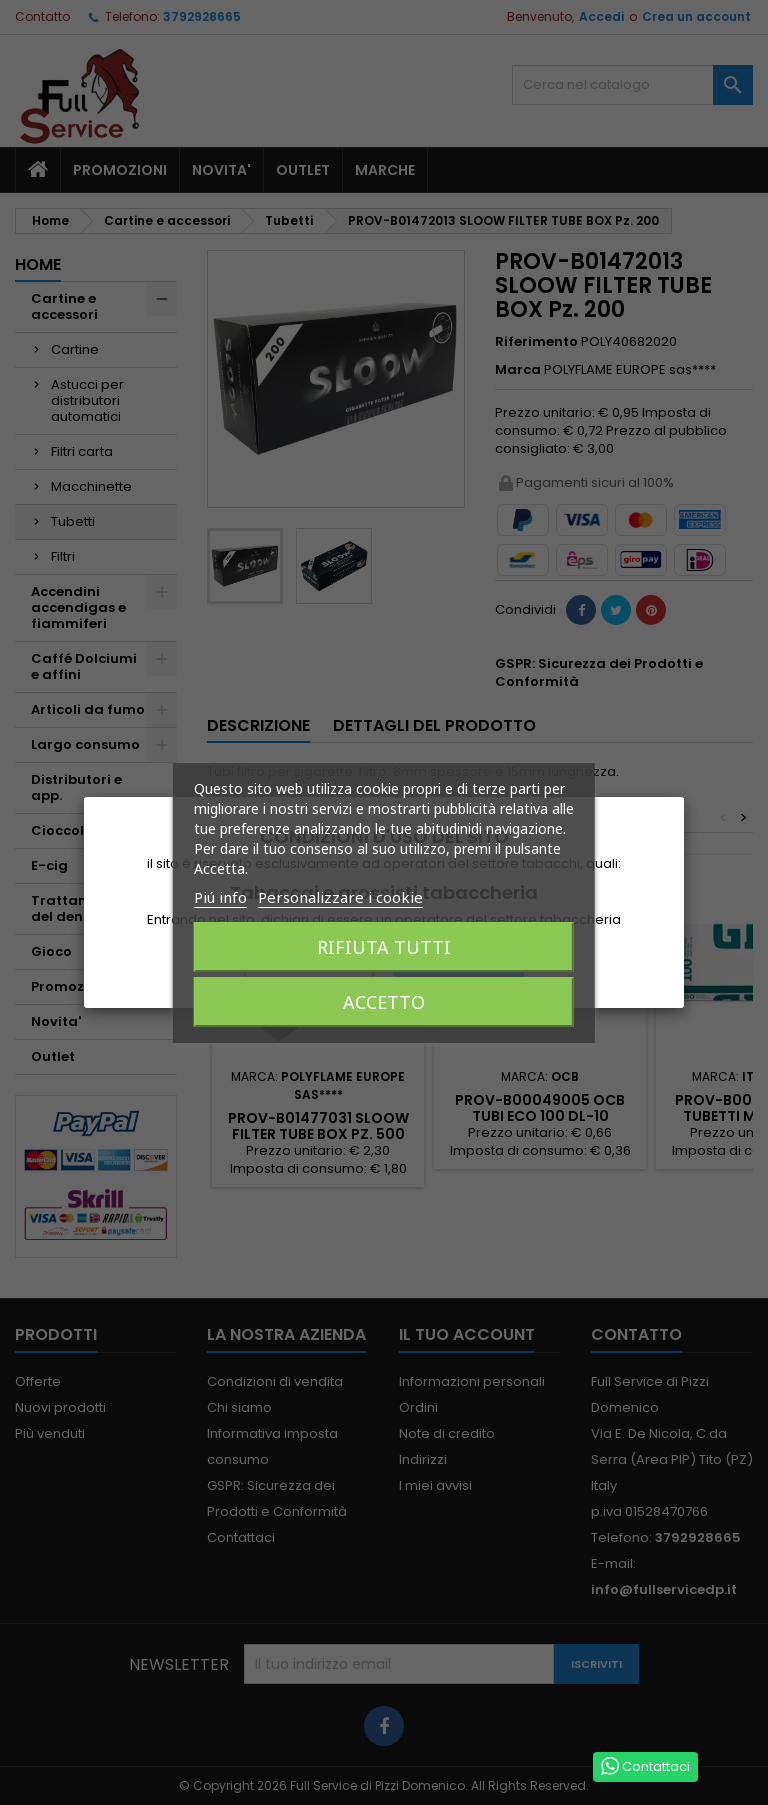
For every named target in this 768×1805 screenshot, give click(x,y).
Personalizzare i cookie (340, 897)
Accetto (384, 1002)
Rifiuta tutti (384, 947)
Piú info (220, 897)
